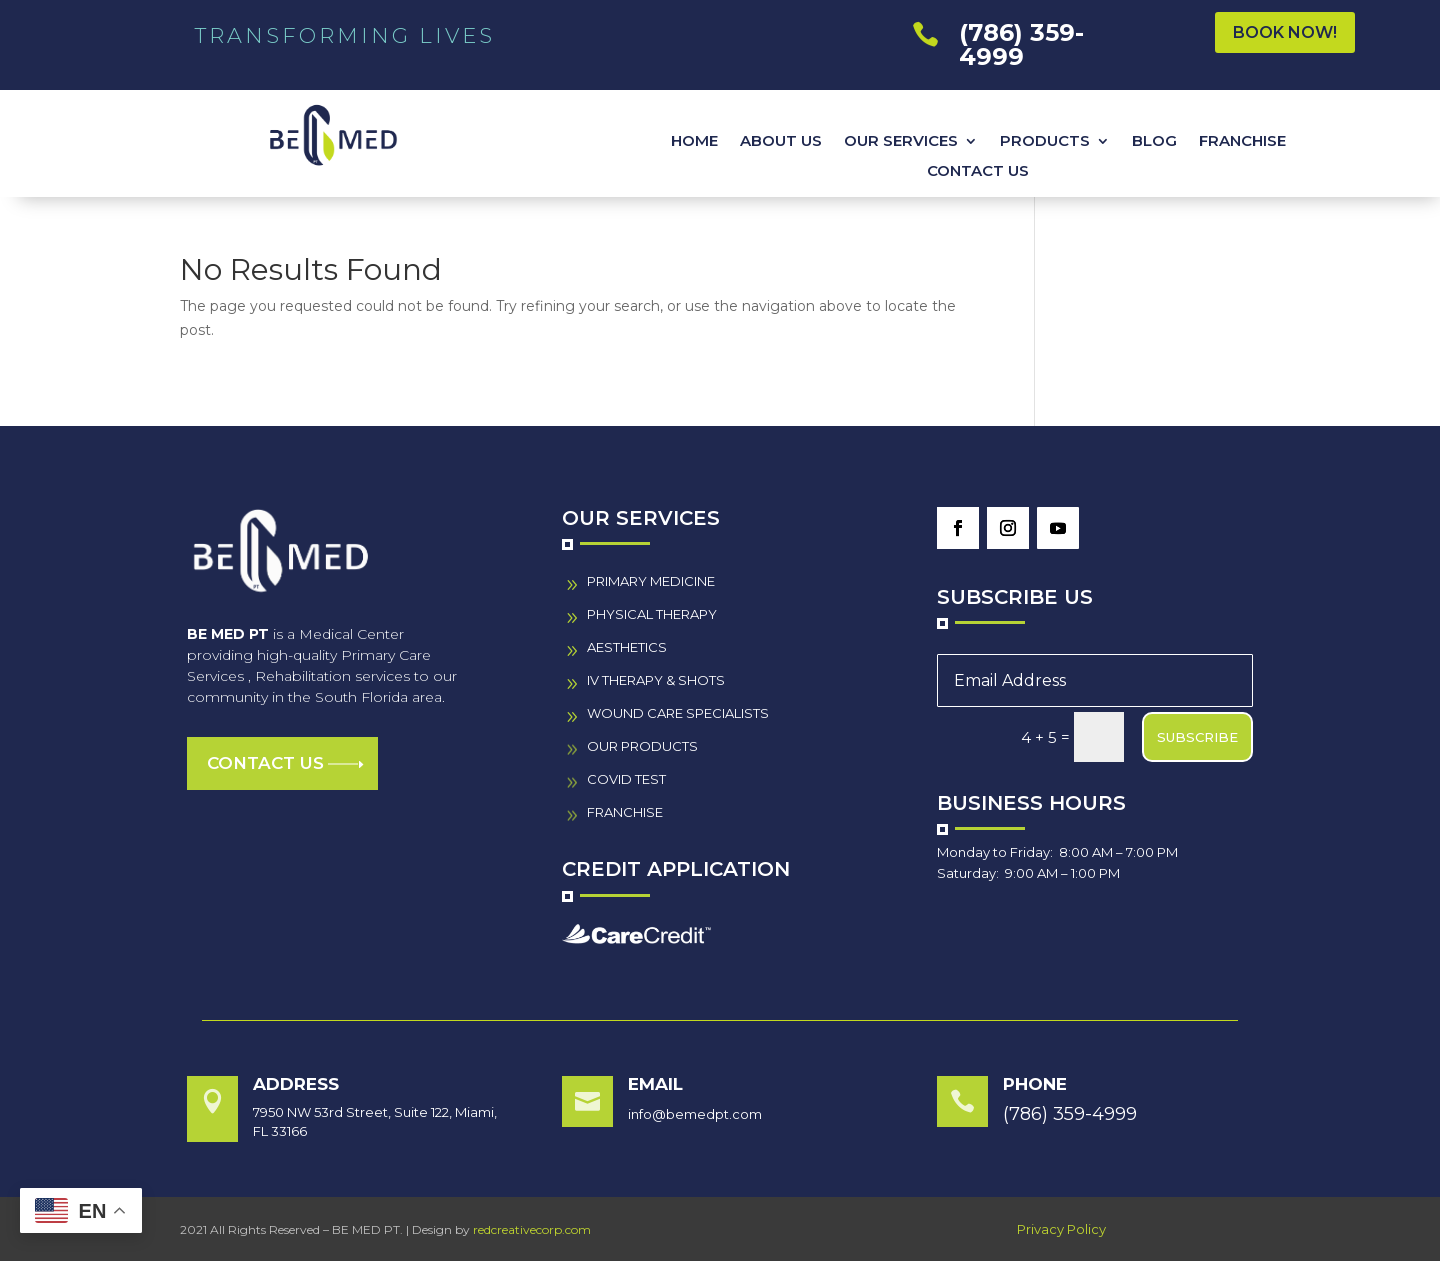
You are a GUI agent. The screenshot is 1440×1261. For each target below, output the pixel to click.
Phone (1035, 1084)
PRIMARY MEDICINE (651, 581)
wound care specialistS (678, 713)
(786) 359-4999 (1021, 44)
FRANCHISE (1242, 142)
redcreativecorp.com (532, 1229)
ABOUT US (781, 142)
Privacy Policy (1061, 1229)
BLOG (1154, 142)
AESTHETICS (627, 647)
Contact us (265, 763)
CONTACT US (978, 172)
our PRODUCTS (642, 746)
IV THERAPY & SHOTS (656, 680)
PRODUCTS (1045, 142)
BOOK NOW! (1285, 32)
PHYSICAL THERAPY (652, 614)
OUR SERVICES (901, 142)
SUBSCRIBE (1197, 737)
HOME (694, 142)
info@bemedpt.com (695, 1114)
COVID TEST (626, 779)
